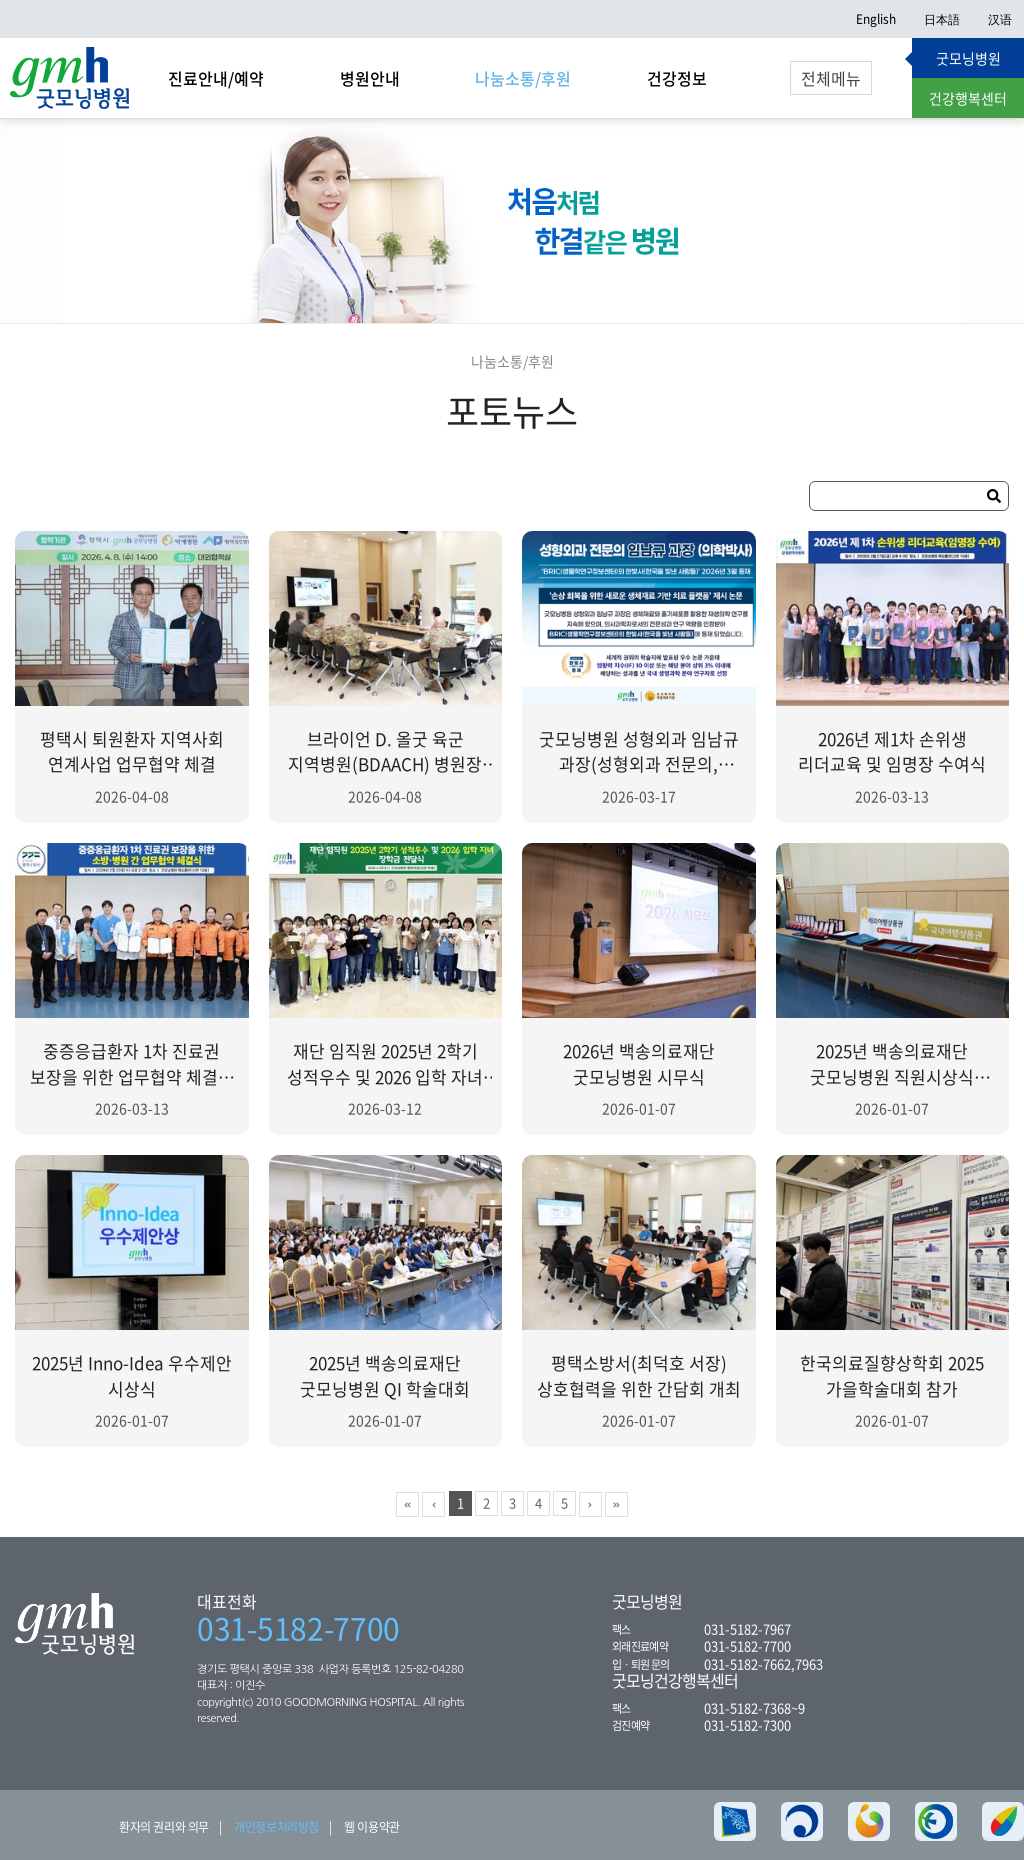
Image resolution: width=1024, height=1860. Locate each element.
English (876, 19)
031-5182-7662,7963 (763, 1663)
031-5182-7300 (747, 1724)
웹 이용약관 (372, 1827)
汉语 (1000, 19)
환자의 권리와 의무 (164, 1827)
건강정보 (677, 78)
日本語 (942, 19)
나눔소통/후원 (523, 78)
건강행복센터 (968, 98)
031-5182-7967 (747, 1628)
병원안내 (370, 78)
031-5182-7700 (298, 1628)
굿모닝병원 (968, 58)
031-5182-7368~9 (754, 1707)
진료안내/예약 (216, 78)
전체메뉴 (831, 78)
